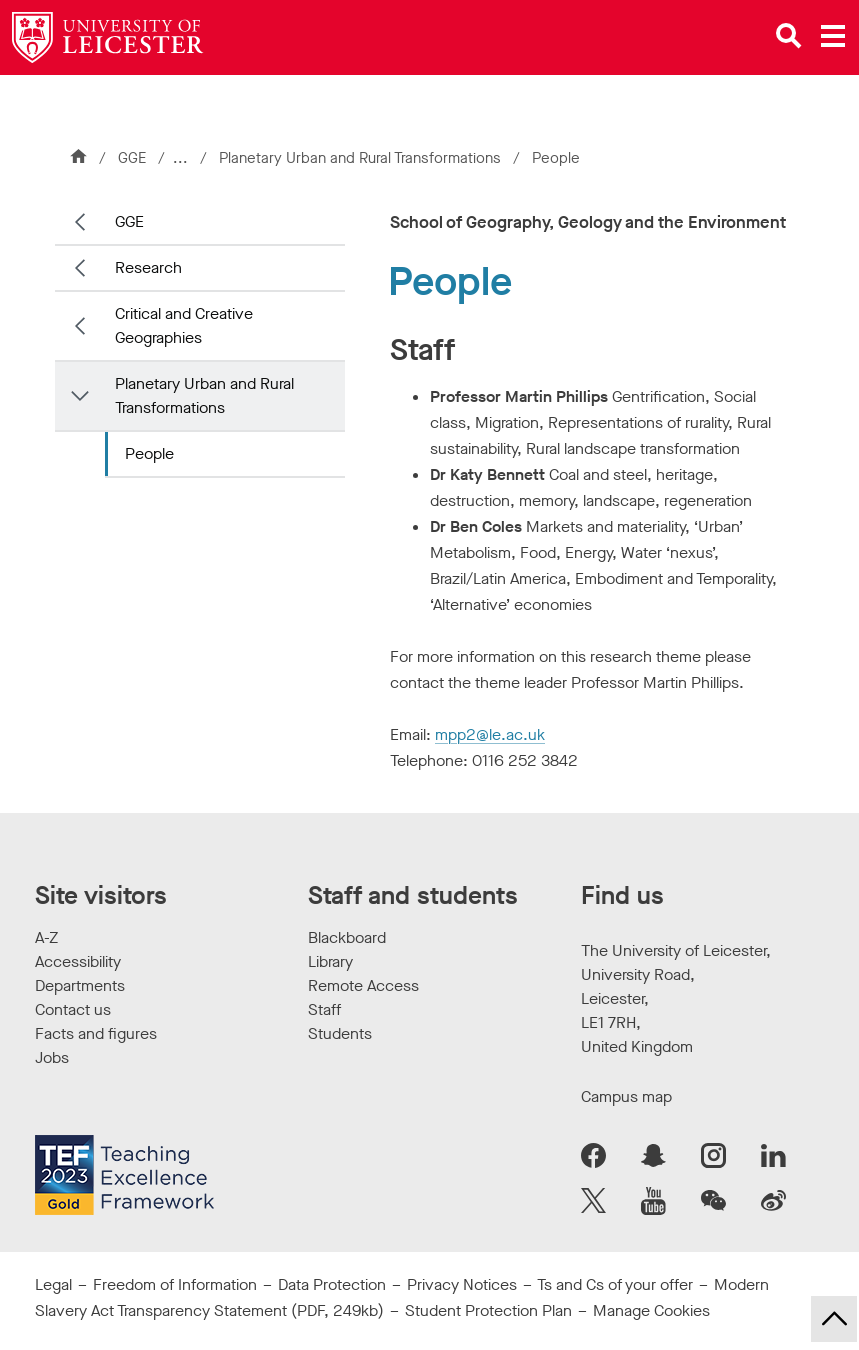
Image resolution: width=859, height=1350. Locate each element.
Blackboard (347, 937)
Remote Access (363, 985)
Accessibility (78, 961)
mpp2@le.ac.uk (490, 734)
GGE (132, 158)
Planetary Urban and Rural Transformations (364, 158)
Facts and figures (96, 1033)
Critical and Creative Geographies (184, 325)
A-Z (46, 937)
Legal (53, 1284)
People (149, 453)
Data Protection (332, 1284)
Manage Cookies (651, 1310)
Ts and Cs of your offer (615, 1284)
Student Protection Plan (488, 1310)
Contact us (73, 1009)
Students (340, 1033)
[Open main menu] (833, 36)
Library (330, 961)
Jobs (52, 1057)
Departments (80, 985)
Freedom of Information (175, 1284)
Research (148, 267)
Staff (324, 1009)
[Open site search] (789, 36)
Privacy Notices (462, 1284)
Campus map (626, 1096)
